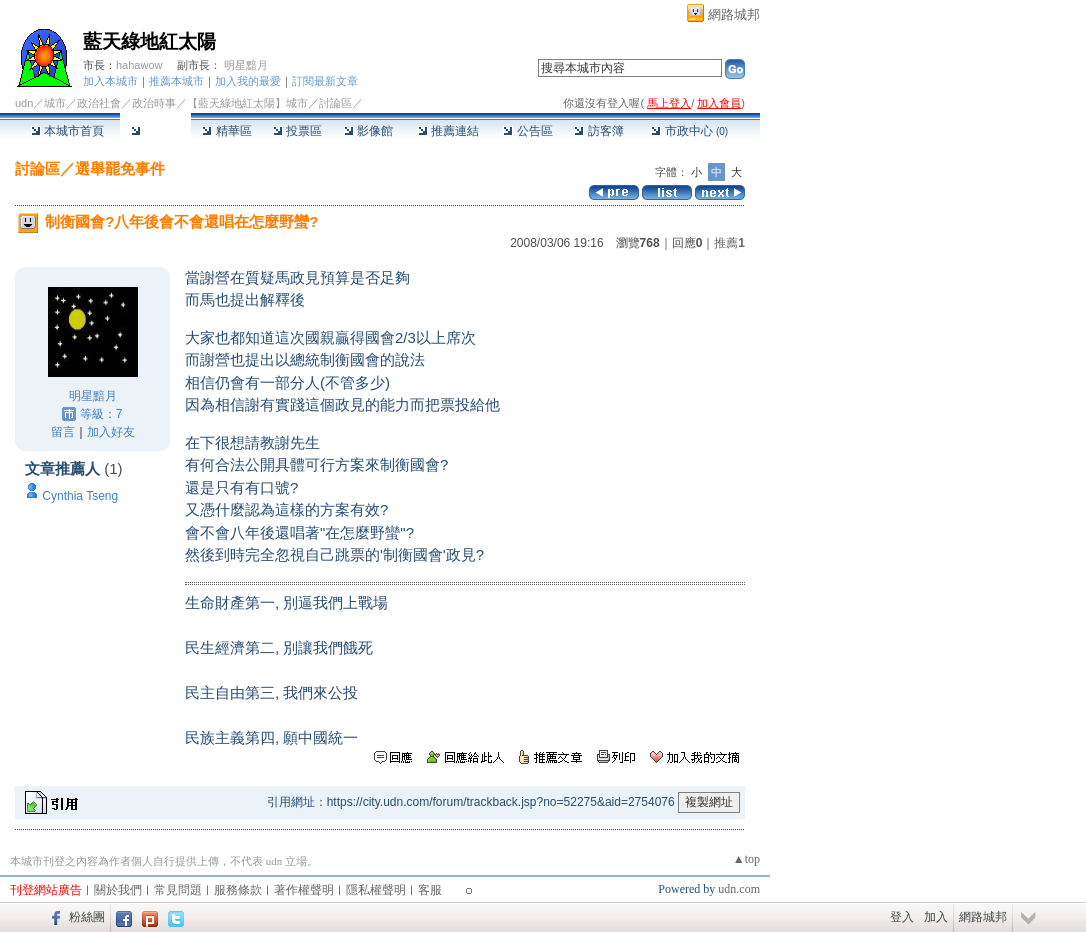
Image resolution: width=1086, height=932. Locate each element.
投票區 (297, 131)
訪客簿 (598, 131)
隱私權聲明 (376, 890)
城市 (55, 103)
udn (24, 103)
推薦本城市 (176, 81)
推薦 (729, 243)
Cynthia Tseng (80, 496)
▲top (746, 859)
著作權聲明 (304, 890)
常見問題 (178, 890)
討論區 (155, 131)
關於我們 (118, 890)
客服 (430, 890)
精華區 (226, 131)
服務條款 (238, 890)
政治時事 (154, 103)
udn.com (739, 889)
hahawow (139, 65)
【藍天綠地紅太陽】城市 (247, 103)
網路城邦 (734, 14)
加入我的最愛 (248, 81)
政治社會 (99, 103)
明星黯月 (246, 65)
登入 (902, 917)
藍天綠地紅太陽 (149, 41)
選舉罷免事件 (120, 168)
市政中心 (689, 131)
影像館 (368, 131)
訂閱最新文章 (325, 81)
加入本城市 (110, 81)
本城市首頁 (67, 131)
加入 (936, 917)
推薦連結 (448, 131)
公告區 (527, 131)
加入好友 (111, 432)
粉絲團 (87, 917)
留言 (63, 432)
